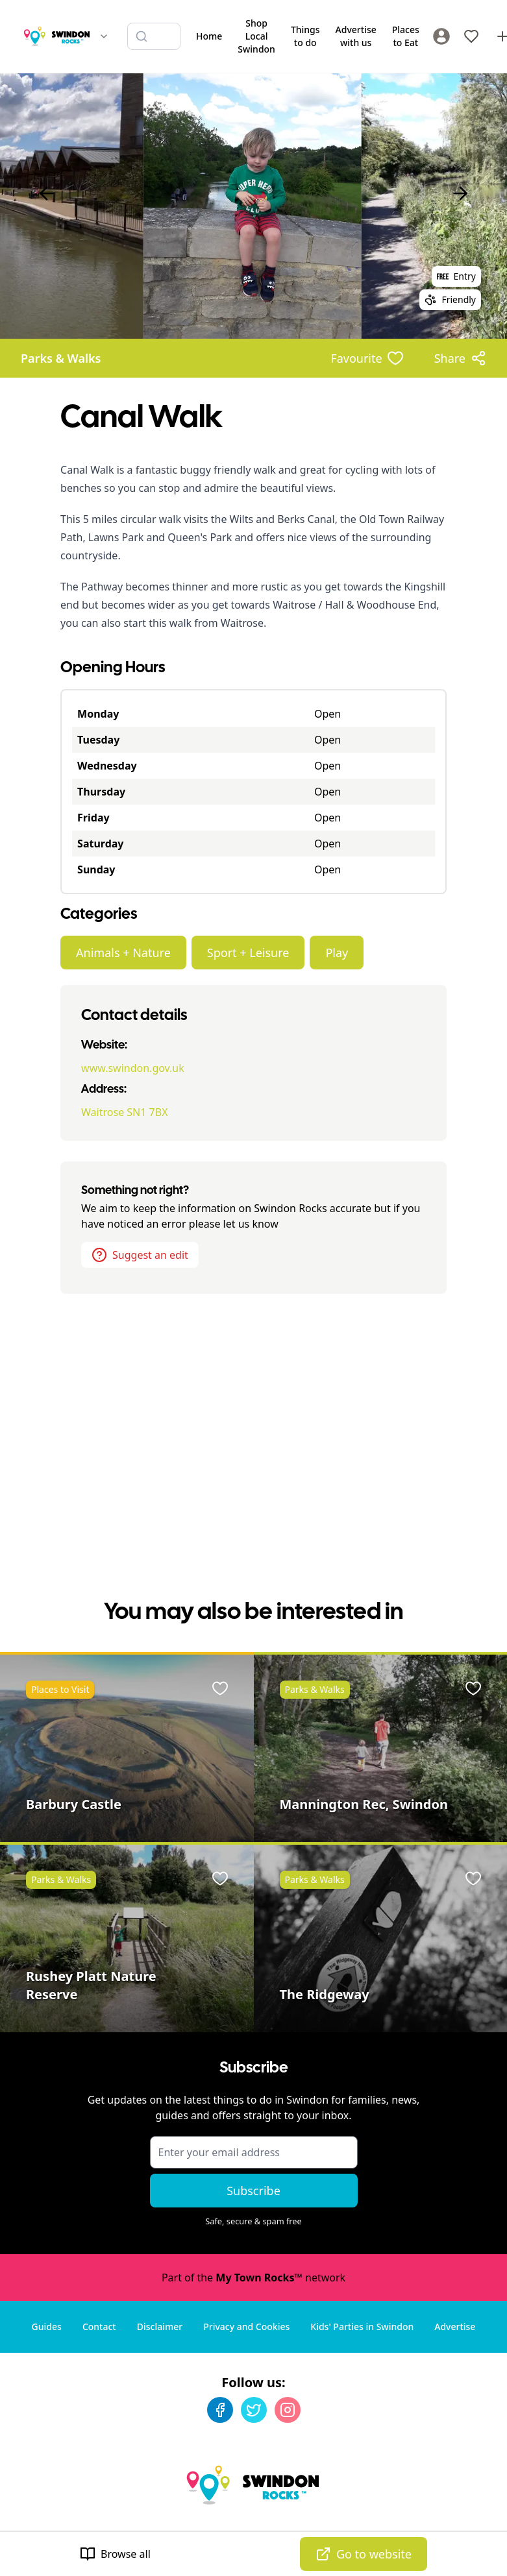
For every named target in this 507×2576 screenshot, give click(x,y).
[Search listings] (153, 36)
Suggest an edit (140, 1255)
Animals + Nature (123, 952)
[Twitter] (254, 2410)
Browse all (115, 2554)
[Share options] (460, 358)
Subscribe (253, 2190)
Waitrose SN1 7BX (124, 1112)
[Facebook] (220, 2410)
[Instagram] (288, 2410)
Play (336, 952)
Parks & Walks (61, 358)
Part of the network (253, 2277)
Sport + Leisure (248, 952)
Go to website (363, 2554)
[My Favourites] (471, 36)
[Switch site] (104, 36)
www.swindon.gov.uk (132, 1068)
